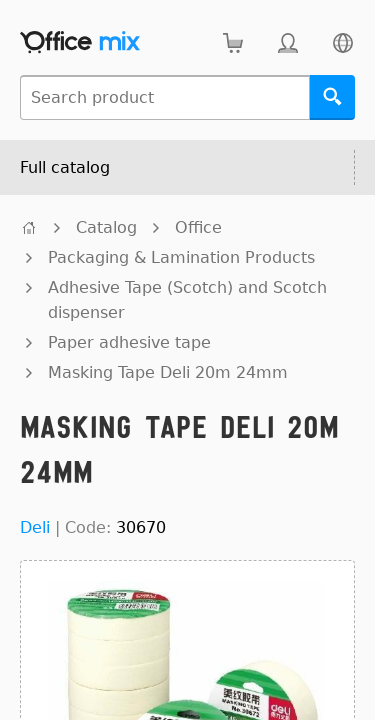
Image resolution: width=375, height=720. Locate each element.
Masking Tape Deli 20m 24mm (168, 372)
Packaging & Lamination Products (181, 257)
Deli (35, 527)
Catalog (106, 227)
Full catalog (65, 167)
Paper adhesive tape (129, 342)
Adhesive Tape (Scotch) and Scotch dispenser (187, 300)
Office (198, 227)
